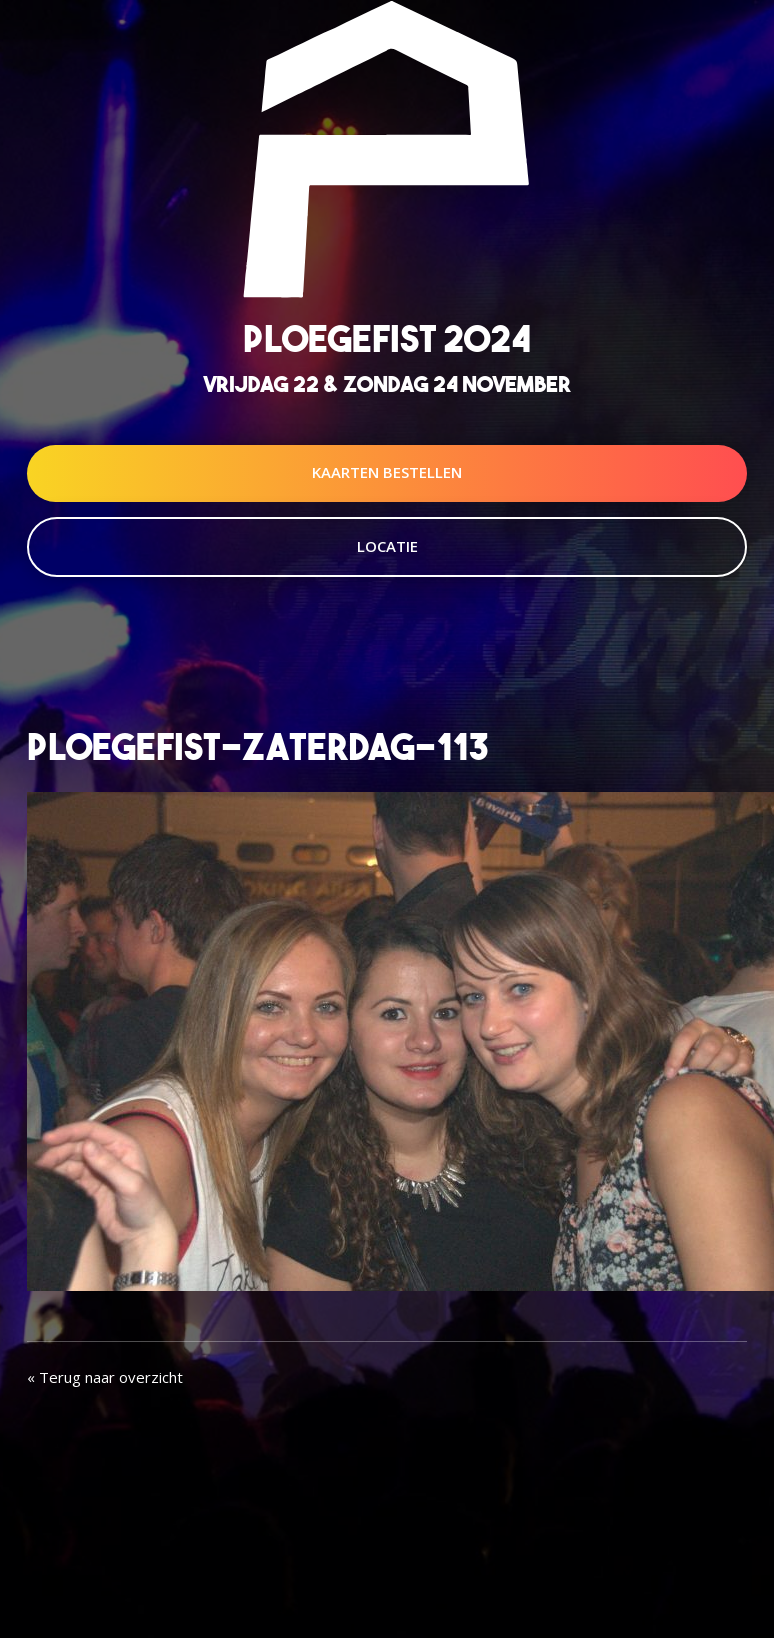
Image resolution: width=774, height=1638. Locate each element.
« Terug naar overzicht (105, 1377)
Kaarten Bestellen (387, 472)
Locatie (387, 546)
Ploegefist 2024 (387, 338)
